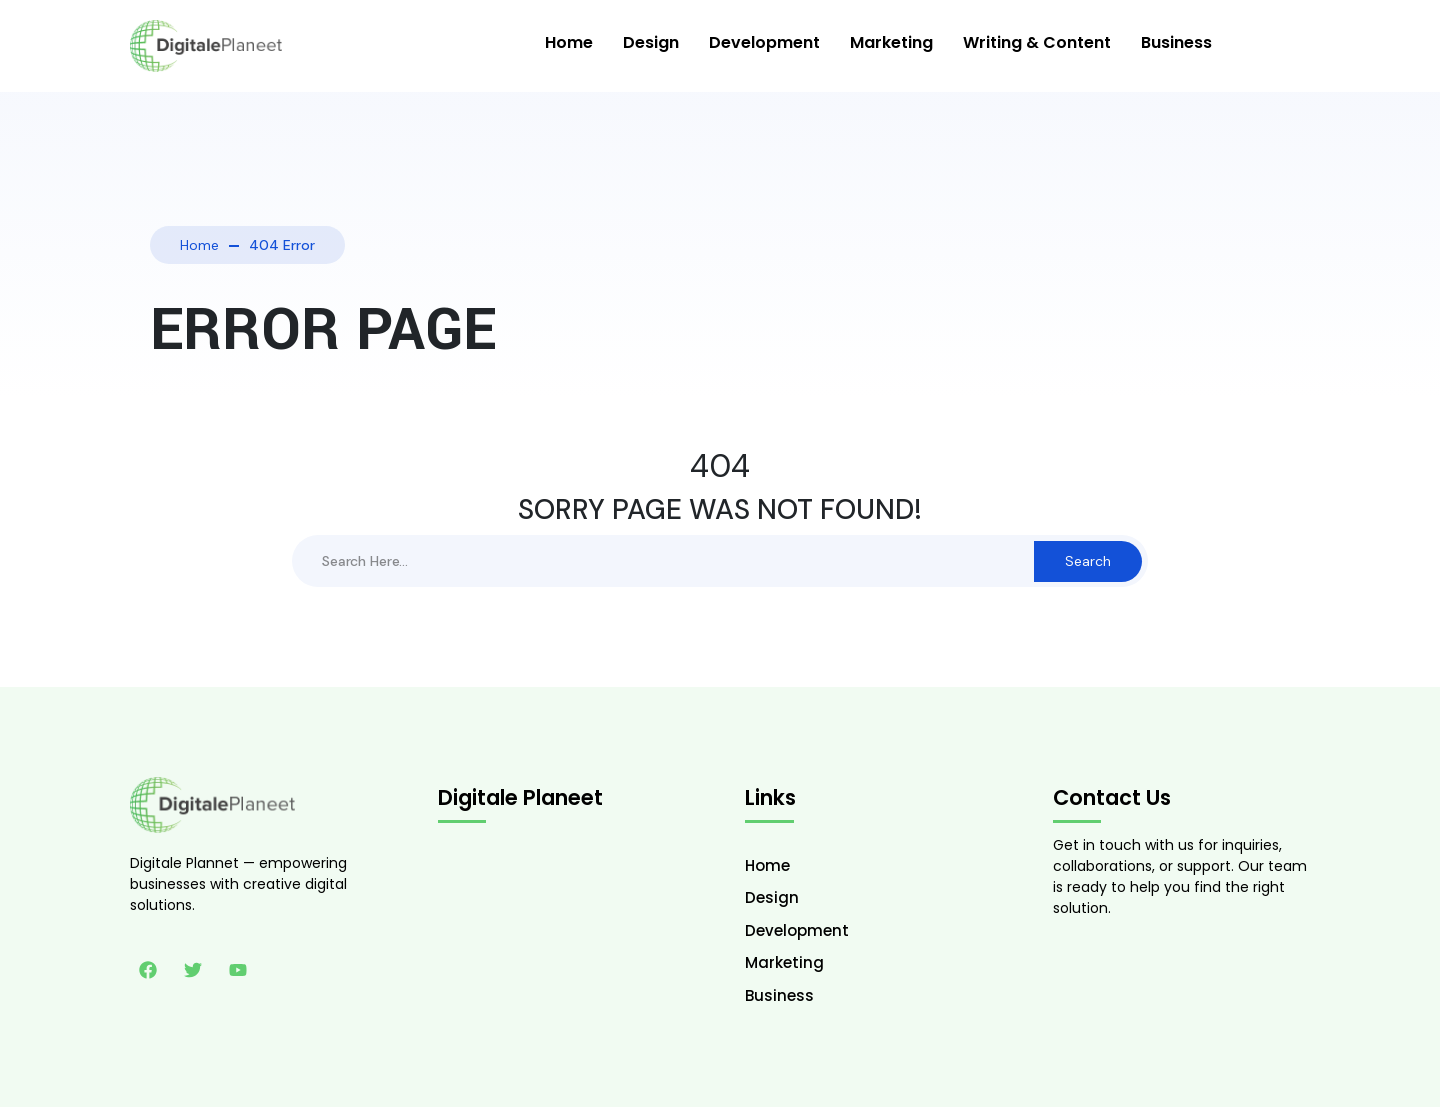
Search (1088, 561)
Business (1176, 42)
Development (764, 42)
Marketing (891, 42)
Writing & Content (1037, 42)
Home (569, 42)
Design (651, 42)
